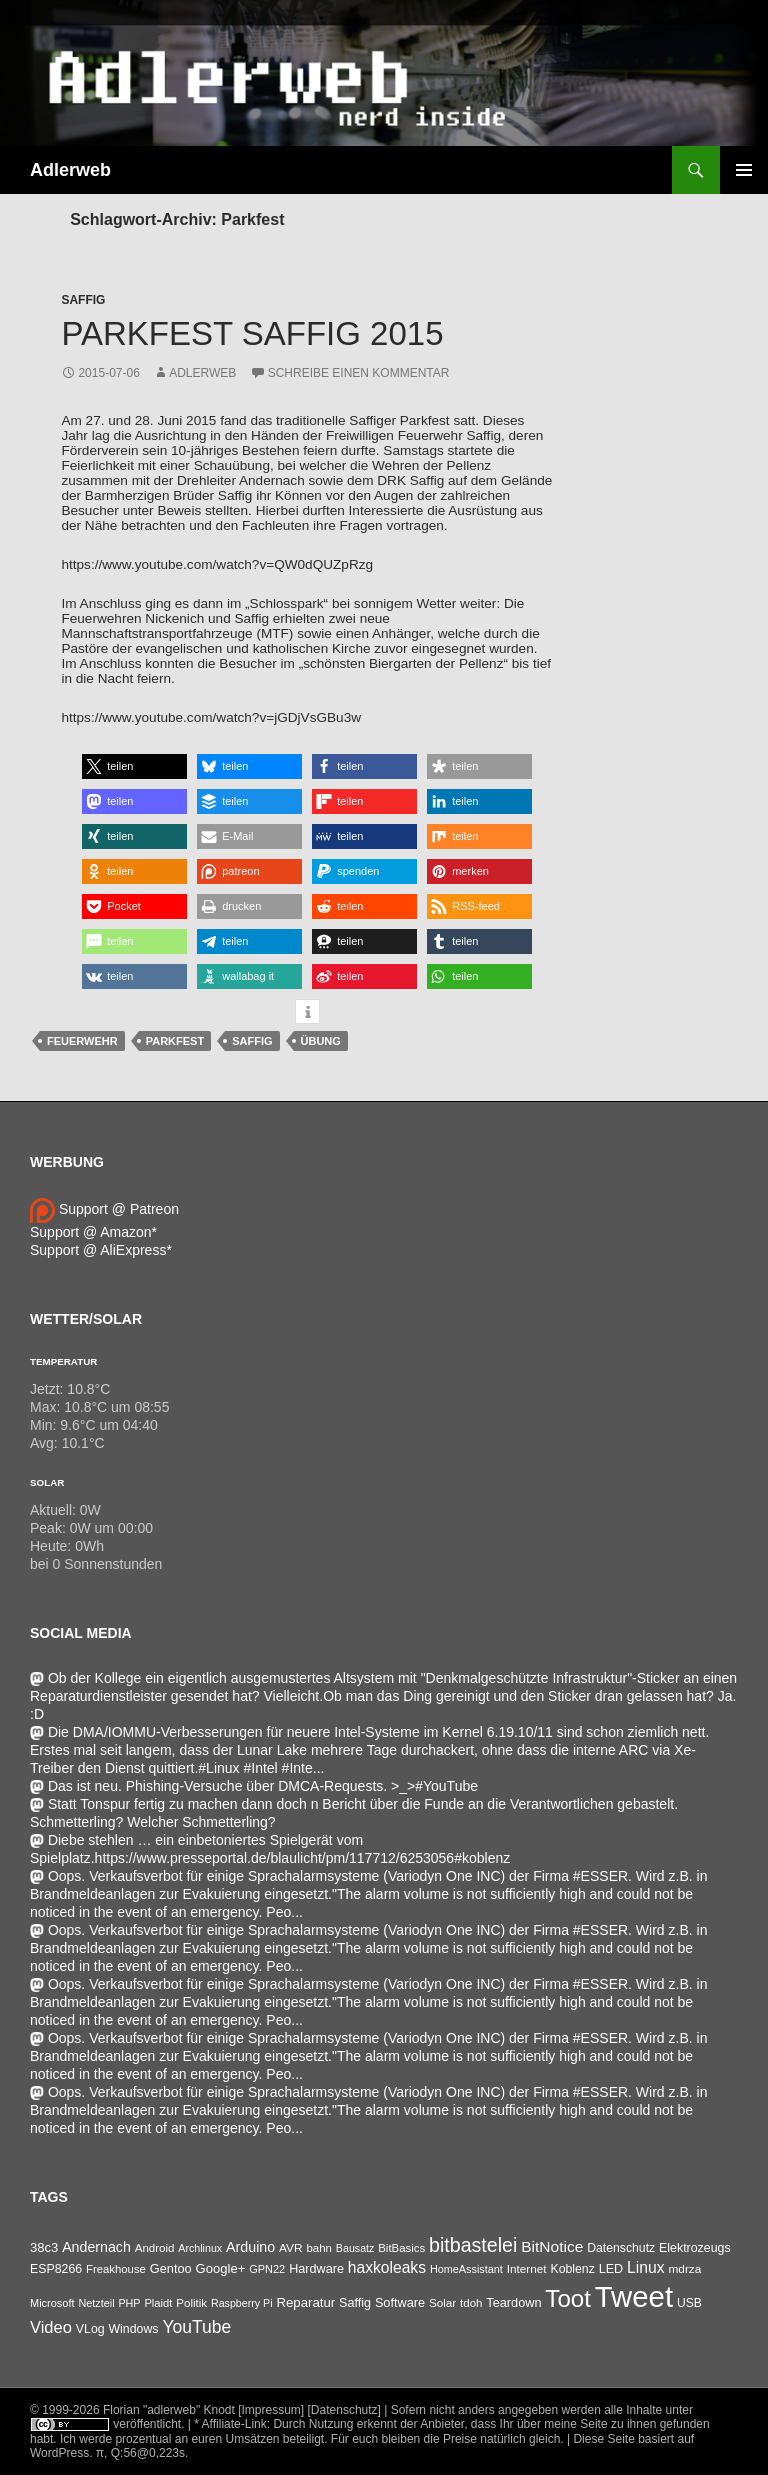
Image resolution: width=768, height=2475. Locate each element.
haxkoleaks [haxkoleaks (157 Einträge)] (387, 2267)
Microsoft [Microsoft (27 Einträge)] (52, 2303)
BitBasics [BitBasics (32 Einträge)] (401, 2248)
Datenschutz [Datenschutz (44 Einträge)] (621, 2248)
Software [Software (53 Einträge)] (400, 2302)
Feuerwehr (82, 1041)
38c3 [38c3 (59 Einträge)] (44, 2247)
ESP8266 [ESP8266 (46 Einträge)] (56, 2269)
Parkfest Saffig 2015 (252, 333)
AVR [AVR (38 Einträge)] (290, 2248)
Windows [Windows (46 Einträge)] (133, 2329)
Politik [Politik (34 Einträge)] (191, 2303)
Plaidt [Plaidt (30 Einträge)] (158, 2303)
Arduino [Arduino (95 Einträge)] (250, 2247)
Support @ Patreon (104, 1209)
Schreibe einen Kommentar (359, 373)
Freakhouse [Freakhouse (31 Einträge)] (116, 2269)
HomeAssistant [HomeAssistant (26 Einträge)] (466, 2269)
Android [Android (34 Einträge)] (155, 2248)
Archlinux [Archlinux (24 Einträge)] (200, 2248)
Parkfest (175, 1041)
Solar (47, 1482)
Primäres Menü (744, 170)
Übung (321, 1041)
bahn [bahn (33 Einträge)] (319, 2248)
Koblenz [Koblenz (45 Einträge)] (572, 2269)
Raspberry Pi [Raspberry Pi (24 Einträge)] (242, 2303)
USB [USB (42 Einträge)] (689, 2303)
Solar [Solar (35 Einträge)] (442, 2302)
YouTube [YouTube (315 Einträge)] (196, 2327)
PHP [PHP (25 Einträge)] (129, 2303)
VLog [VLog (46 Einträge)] (90, 2329)
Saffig (83, 300)
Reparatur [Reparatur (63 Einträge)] (305, 2302)
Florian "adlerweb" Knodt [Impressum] (203, 2410)
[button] (134, 766)
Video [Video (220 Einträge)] (51, 2327)
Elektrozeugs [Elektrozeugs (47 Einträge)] (695, 2248)
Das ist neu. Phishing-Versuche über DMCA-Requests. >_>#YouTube (254, 1786)
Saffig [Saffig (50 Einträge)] (355, 2303)
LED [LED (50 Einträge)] (611, 2269)
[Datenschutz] (344, 2410)
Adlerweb (70, 170)
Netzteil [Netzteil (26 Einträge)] (96, 2303)
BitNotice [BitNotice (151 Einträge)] (552, 2246)
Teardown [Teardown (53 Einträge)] (513, 2302)
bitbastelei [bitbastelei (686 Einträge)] (473, 2245)
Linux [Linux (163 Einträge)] (646, 2267)
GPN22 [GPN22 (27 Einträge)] (267, 2269)
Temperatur (63, 1361)
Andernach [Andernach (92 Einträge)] (96, 2247)
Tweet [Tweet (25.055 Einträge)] (634, 2296)
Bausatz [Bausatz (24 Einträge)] (355, 2248)
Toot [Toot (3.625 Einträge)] (568, 2298)
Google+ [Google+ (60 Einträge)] (221, 2268)
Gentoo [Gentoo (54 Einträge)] (171, 2268)
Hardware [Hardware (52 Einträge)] (316, 2269)
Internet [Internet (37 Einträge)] (527, 2268)
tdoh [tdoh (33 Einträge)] (471, 2303)
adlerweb (202, 373)
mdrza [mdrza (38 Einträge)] (684, 2269)
